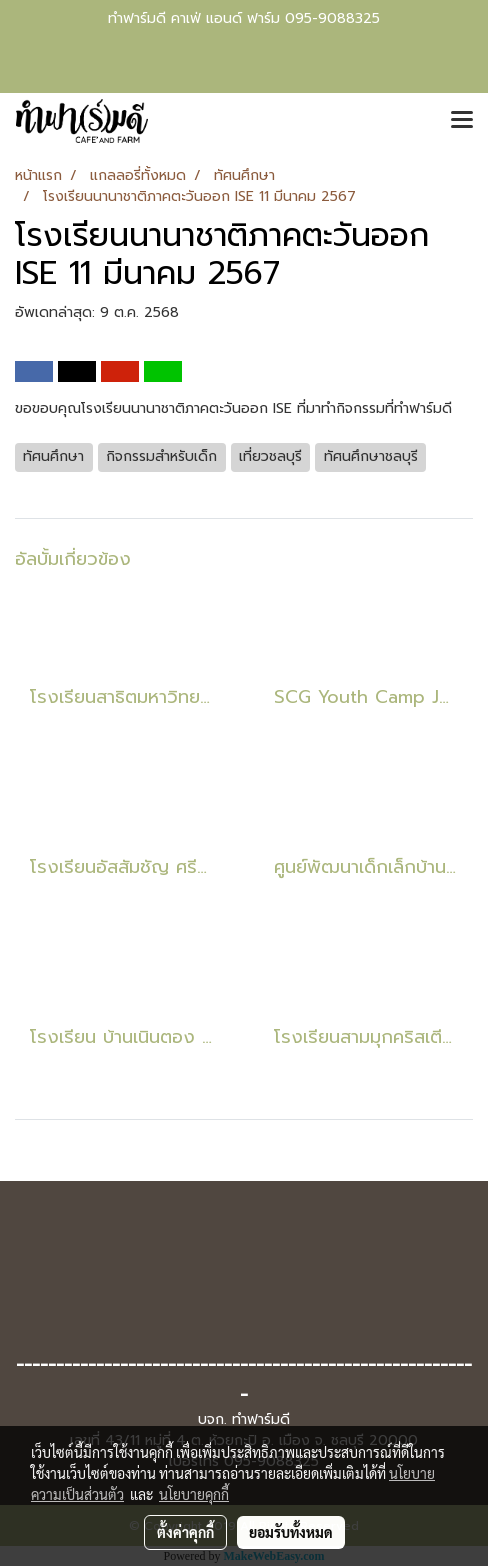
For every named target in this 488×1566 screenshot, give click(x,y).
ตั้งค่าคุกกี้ (185, 1532)
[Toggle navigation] (462, 121)
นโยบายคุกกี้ (194, 1494)
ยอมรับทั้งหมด (291, 1532)
